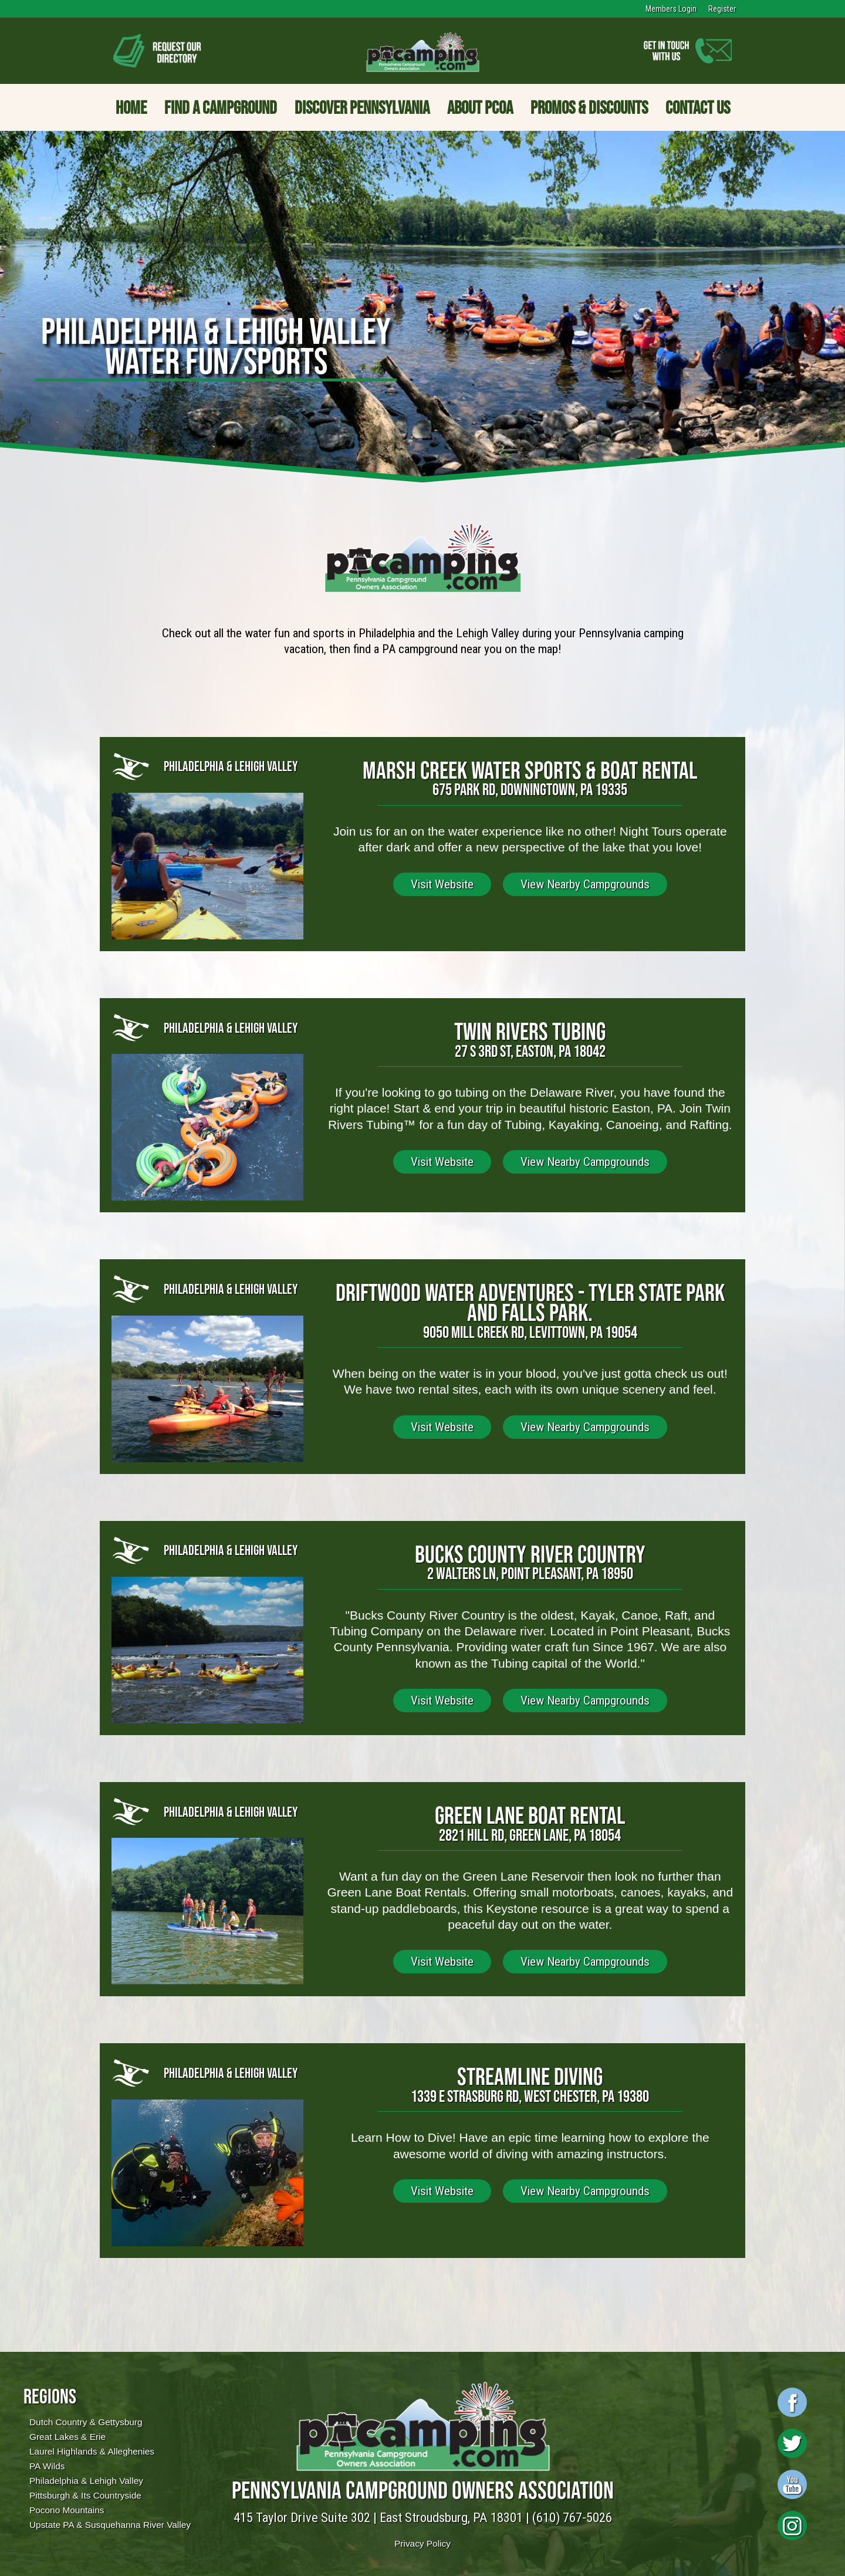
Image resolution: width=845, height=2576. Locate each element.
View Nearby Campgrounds (585, 884)
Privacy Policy (422, 2543)
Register (722, 8)
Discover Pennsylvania (362, 107)
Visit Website (442, 884)
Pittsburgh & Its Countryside (85, 2495)
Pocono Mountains (66, 2510)
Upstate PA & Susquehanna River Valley (110, 2525)
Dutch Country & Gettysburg (85, 2422)
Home (131, 107)
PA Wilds (47, 2466)
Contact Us (697, 107)
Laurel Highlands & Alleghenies (91, 2451)
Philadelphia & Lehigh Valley (86, 2481)
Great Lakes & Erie (67, 2437)
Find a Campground (220, 107)
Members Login (671, 8)
